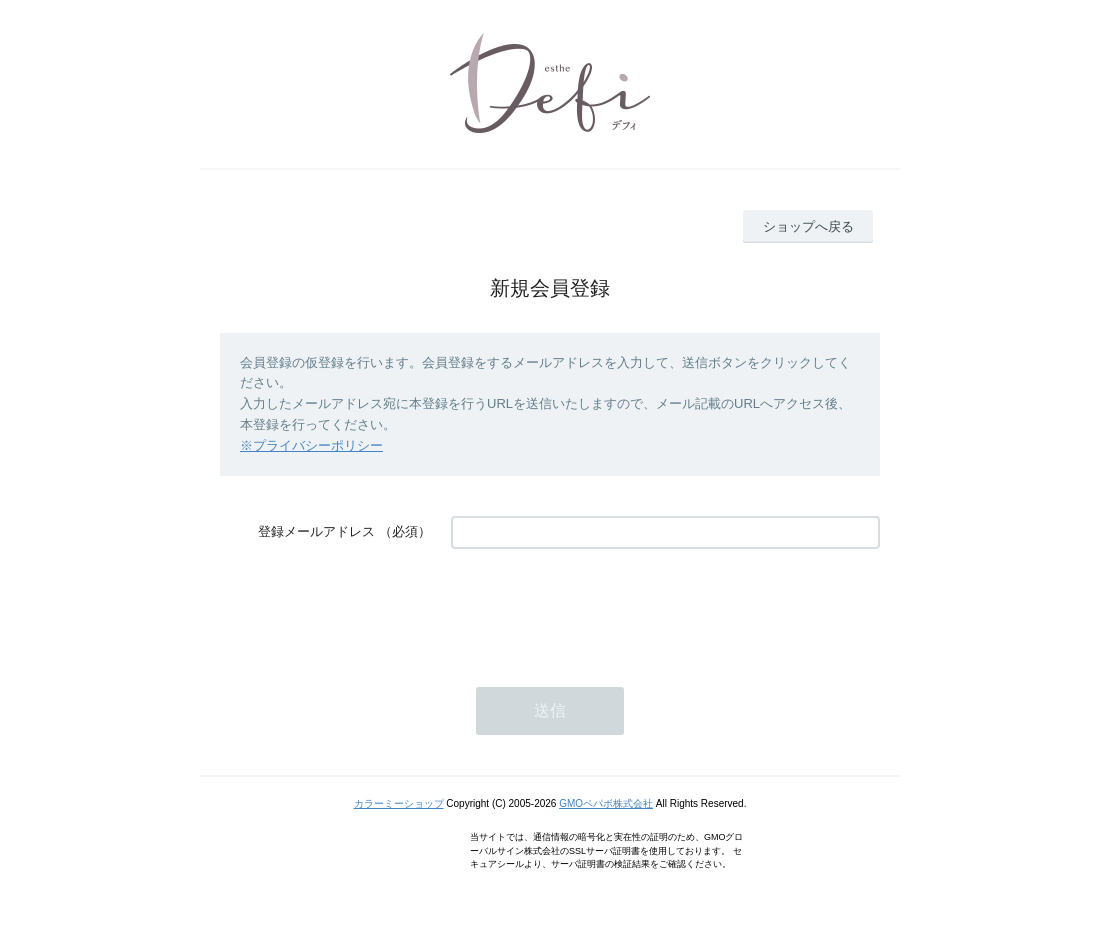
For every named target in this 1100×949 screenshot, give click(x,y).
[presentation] (603, 608)
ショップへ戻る (808, 226)
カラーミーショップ (399, 803)
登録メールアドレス (316, 531)
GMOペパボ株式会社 (606, 803)
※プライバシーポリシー (311, 445)
